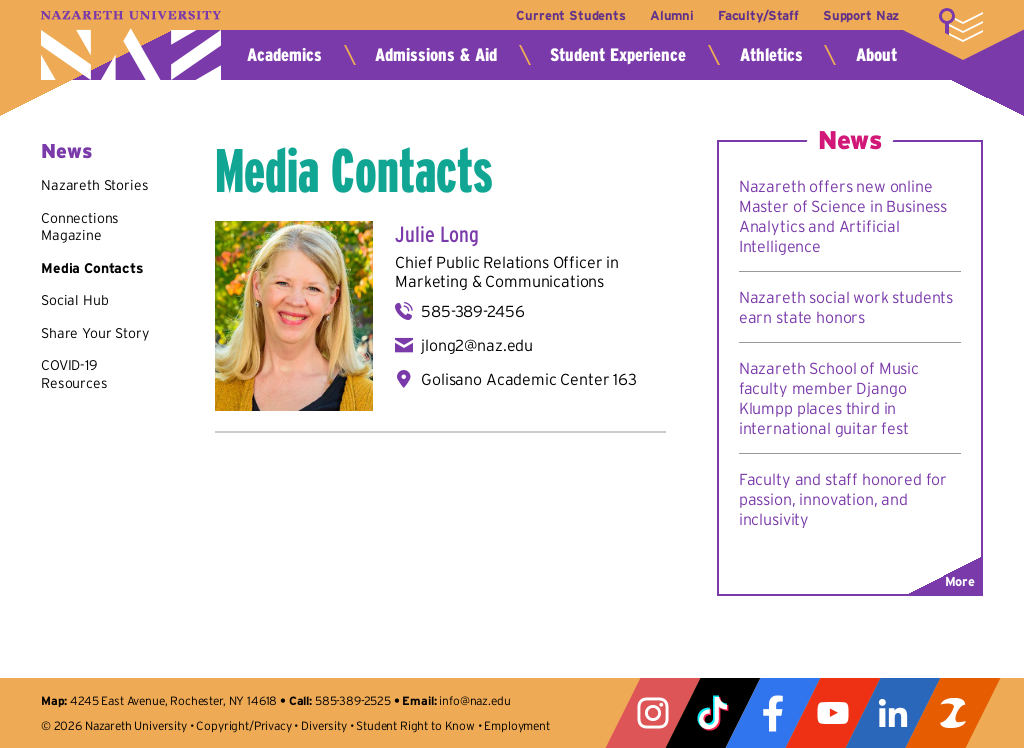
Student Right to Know (415, 725)
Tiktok (713, 713)
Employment (516, 725)
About (876, 55)
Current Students (570, 15)
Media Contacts (92, 268)
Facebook (773, 713)
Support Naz (861, 15)
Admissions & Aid (436, 55)
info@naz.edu (474, 700)
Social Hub (74, 300)
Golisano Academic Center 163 (529, 379)
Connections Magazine (80, 227)
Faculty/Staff (758, 15)
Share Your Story (94, 333)
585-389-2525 (353, 700)
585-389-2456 (472, 311)
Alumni (672, 15)
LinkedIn (893, 713)
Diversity (324, 725)
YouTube (833, 713)
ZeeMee (953, 713)
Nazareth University (131, 45)
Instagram (653, 713)
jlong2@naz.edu (477, 345)
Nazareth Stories (94, 185)
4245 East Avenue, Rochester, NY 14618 (173, 700)
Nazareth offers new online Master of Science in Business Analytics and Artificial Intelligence (843, 216)
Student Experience (618, 55)
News (66, 151)
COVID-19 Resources (74, 374)
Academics (284, 55)
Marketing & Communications (499, 281)
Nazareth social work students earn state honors (846, 307)
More (961, 25)
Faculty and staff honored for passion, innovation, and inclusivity (843, 499)
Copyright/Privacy (243, 725)
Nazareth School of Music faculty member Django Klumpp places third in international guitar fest (829, 398)
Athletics (771, 55)
